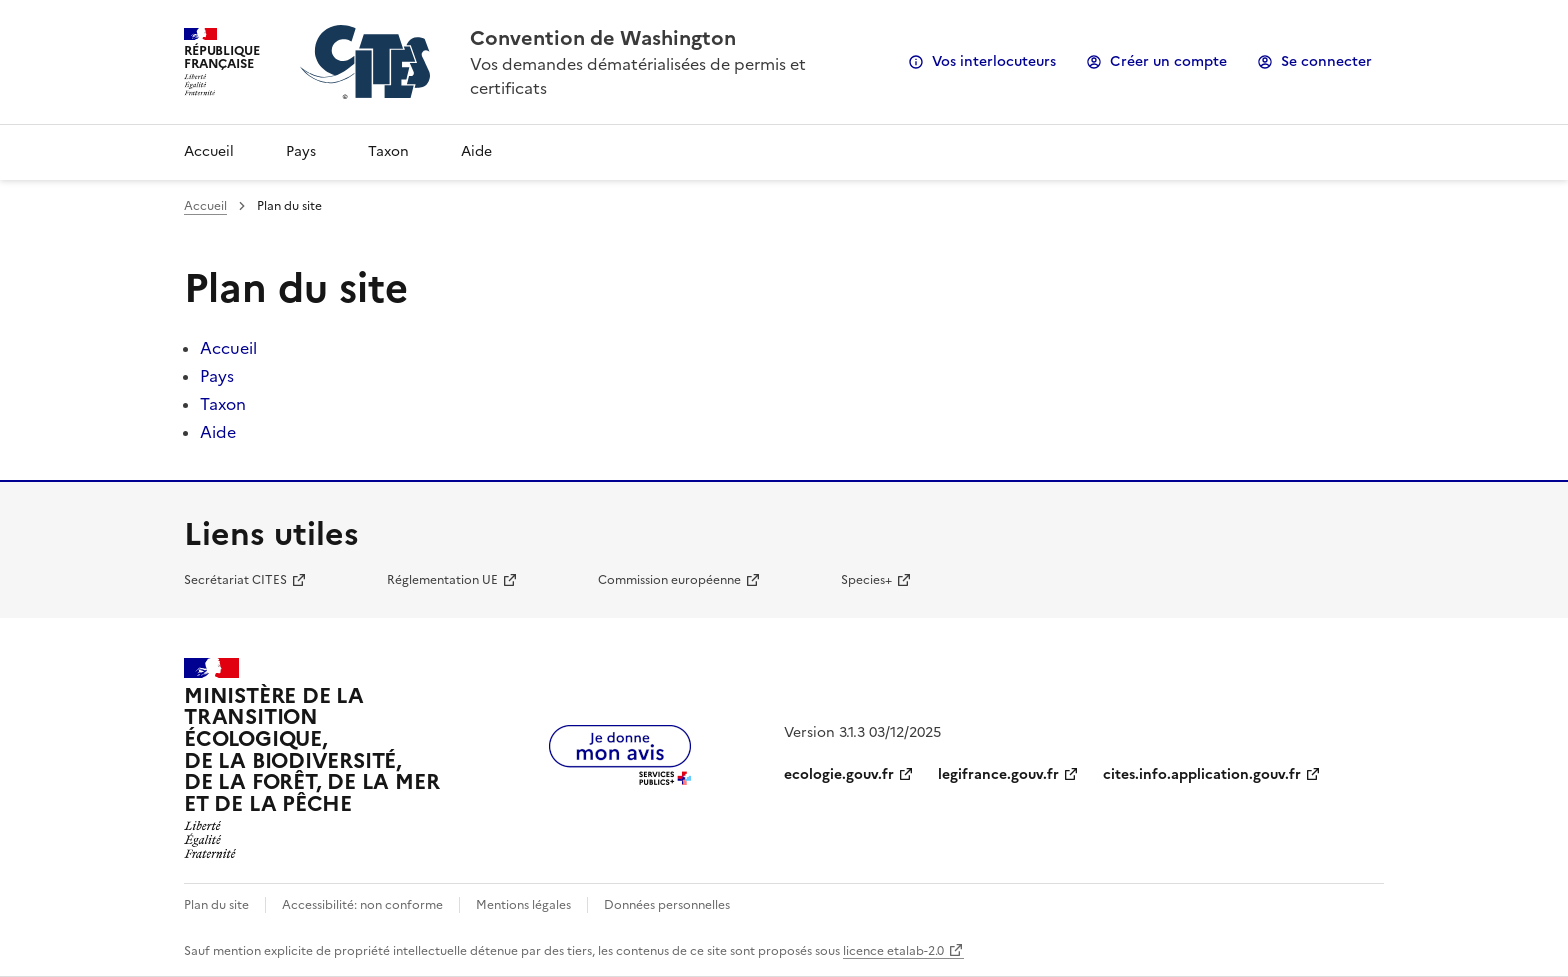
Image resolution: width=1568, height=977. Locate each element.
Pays (301, 151)
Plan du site (216, 905)
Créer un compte (1168, 61)
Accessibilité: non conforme (362, 905)
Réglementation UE (442, 580)
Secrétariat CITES (235, 580)
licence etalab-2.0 (893, 951)
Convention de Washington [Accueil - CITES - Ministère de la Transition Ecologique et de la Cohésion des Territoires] (603, 38)
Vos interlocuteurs (994, 61)
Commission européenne (669, 580)
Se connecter (1326, 61)
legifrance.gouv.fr (998, 774)
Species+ (866, 580)
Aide (476, 151)
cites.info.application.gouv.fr (1202, 774)
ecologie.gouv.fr (839, 774)
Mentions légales (523, 905)
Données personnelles (667, 905)
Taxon (388, 151)
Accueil (209, 151)
